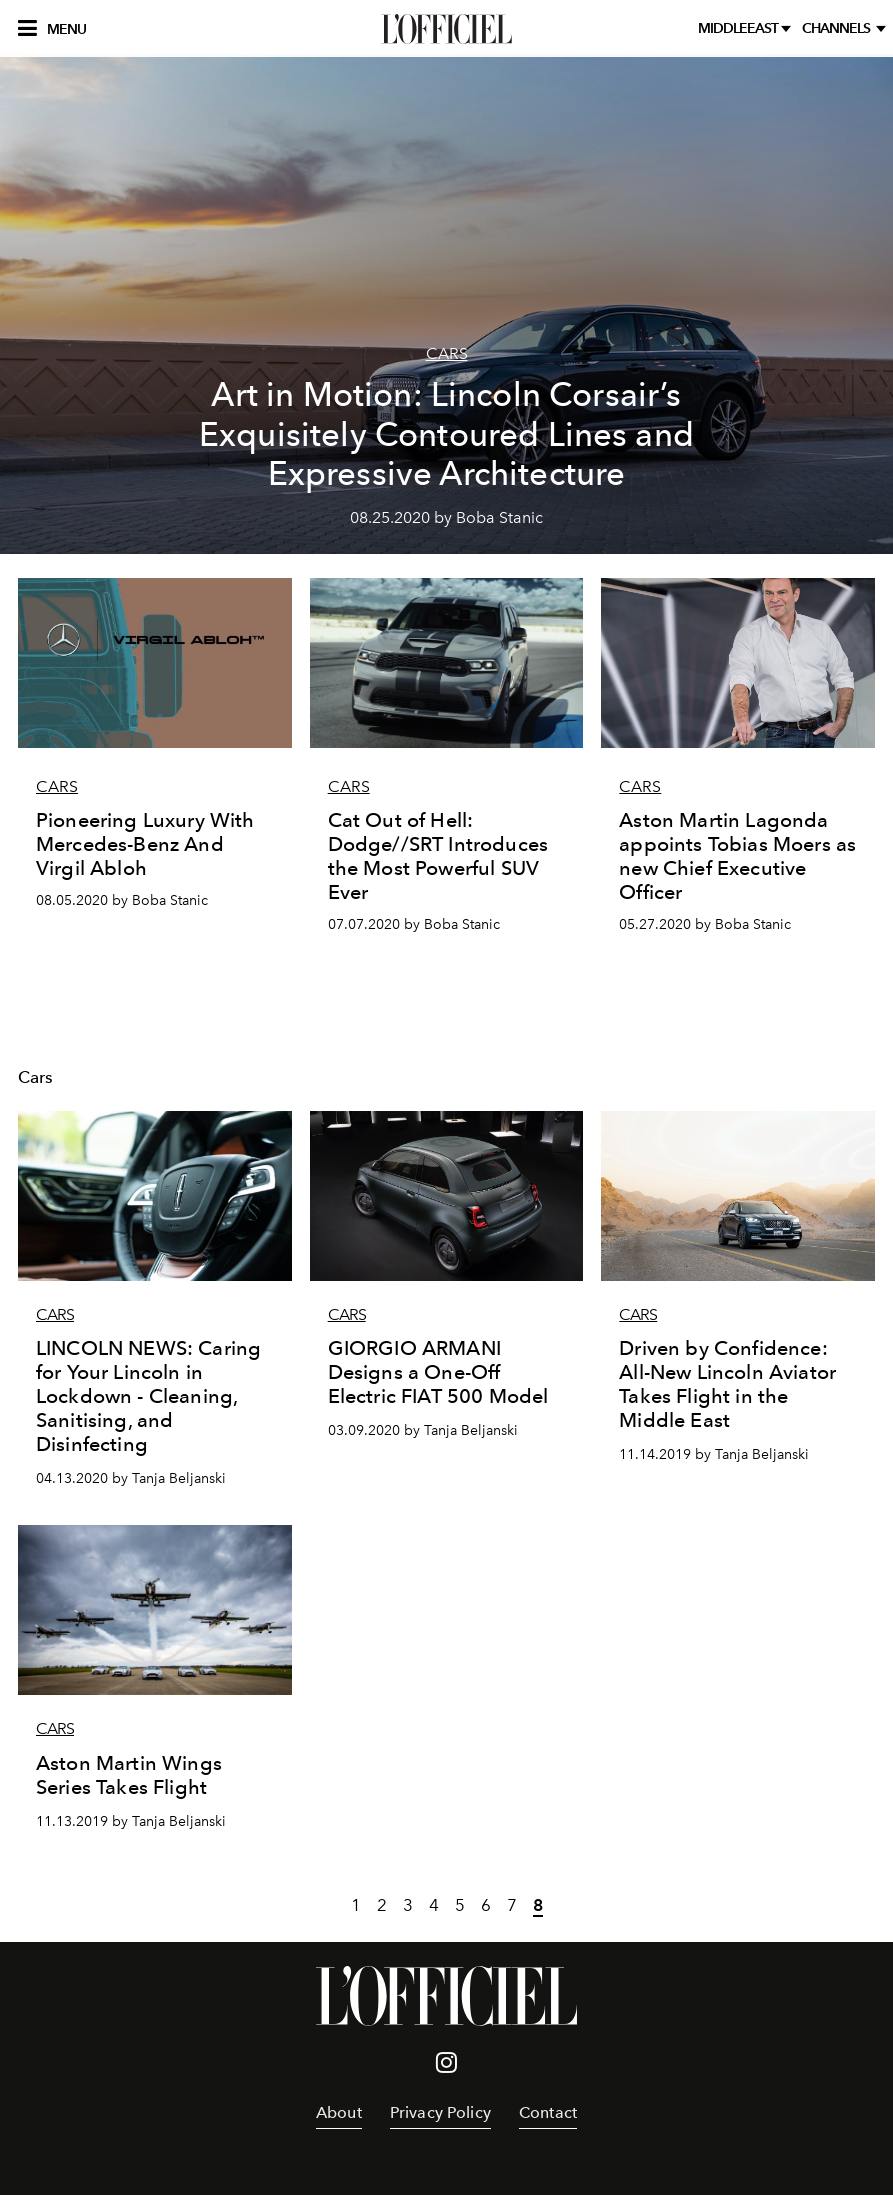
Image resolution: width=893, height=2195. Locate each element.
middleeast (739, 28)
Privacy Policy (440, 2112)
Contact (548, 2112)
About (339, 2112)
